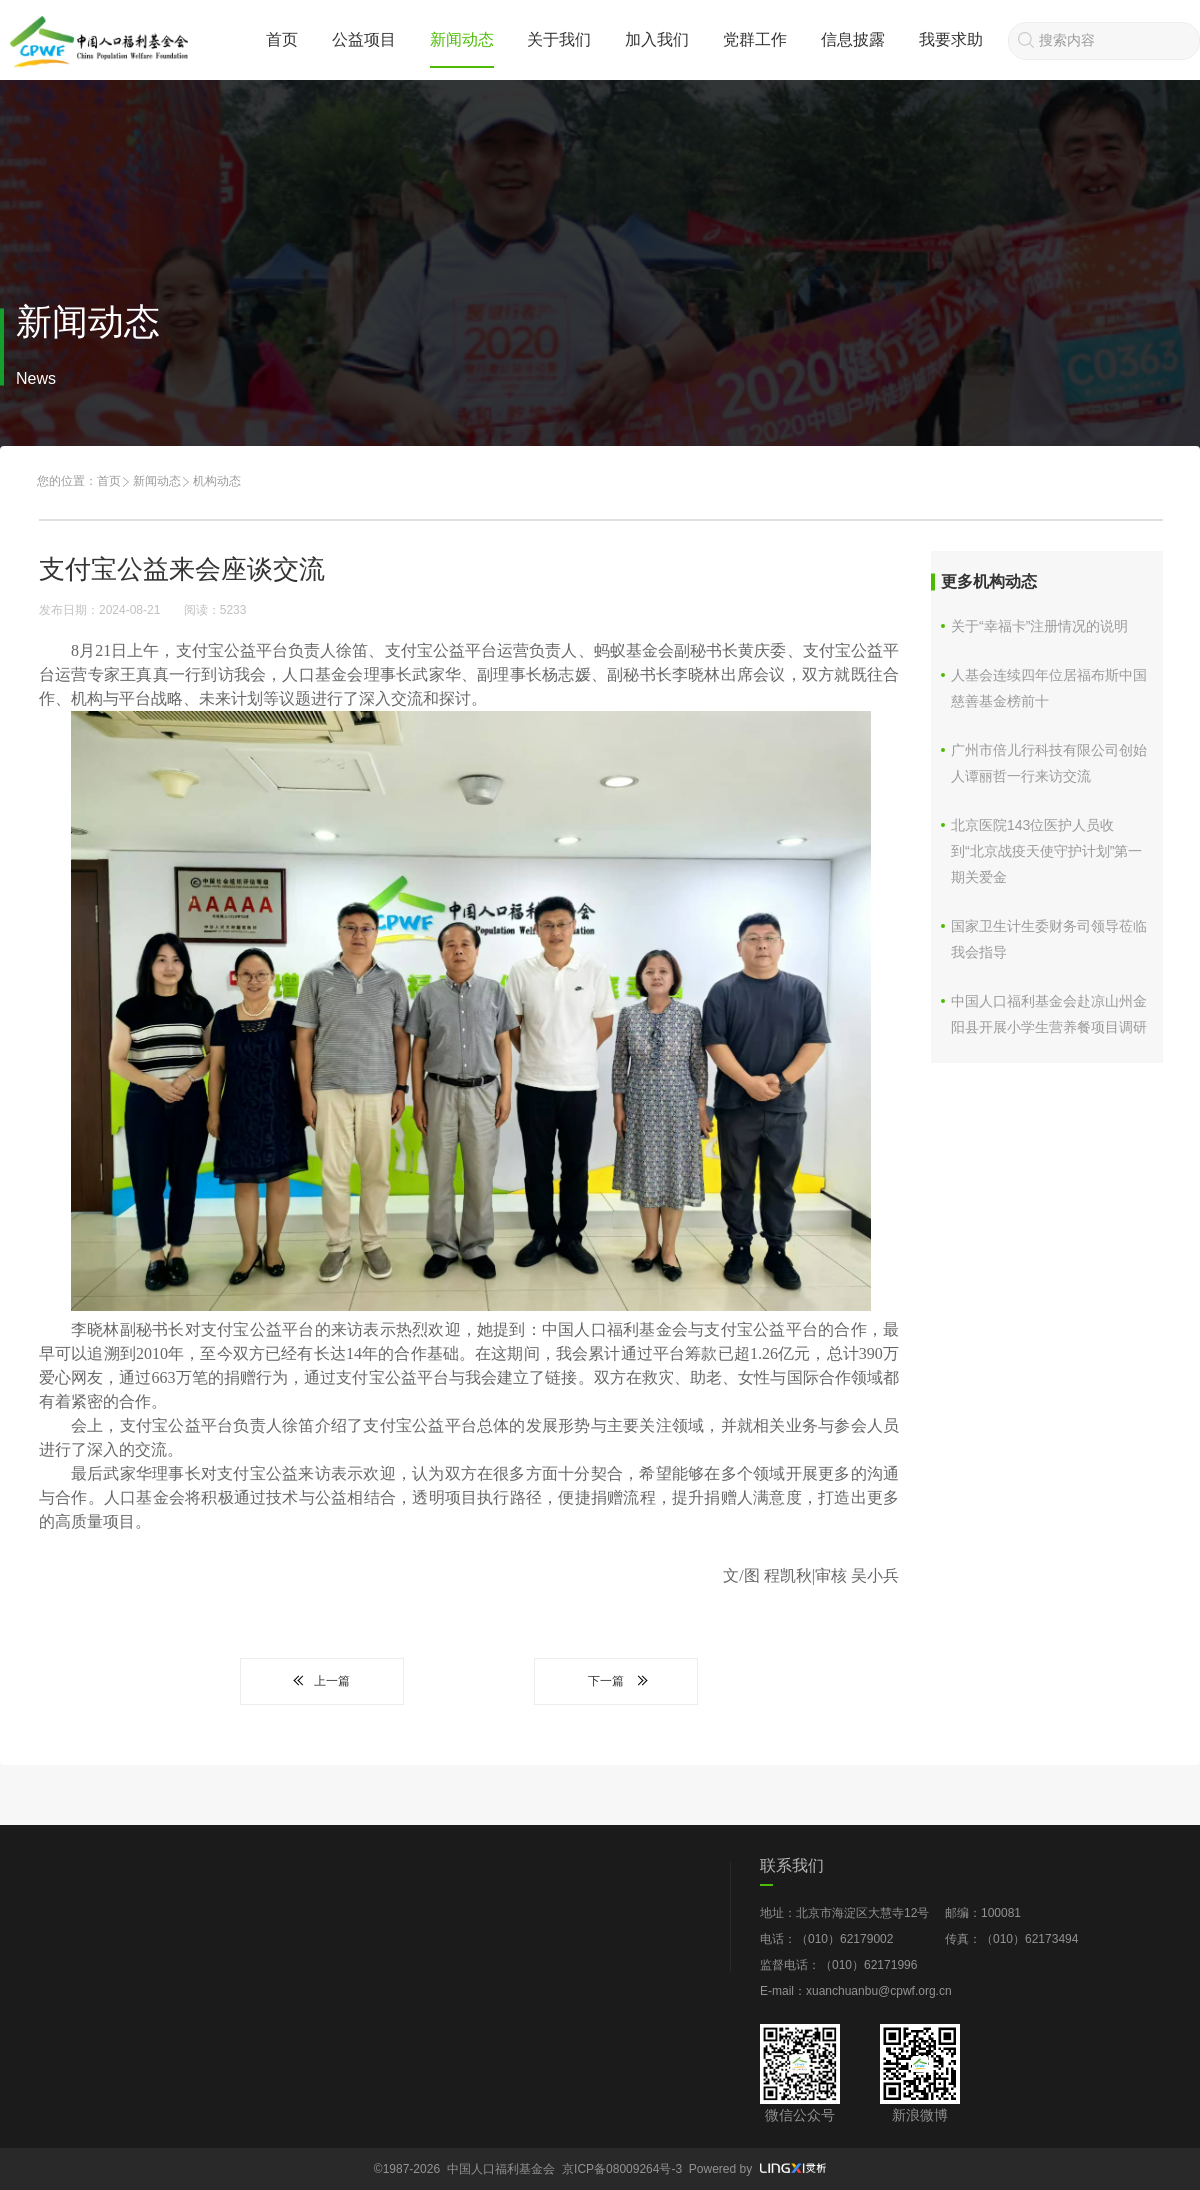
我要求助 (951, 39)
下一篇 (616, 1681)
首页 (282, 39)
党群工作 (755, 39)
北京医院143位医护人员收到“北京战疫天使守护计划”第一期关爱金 (1046, 851)
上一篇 (322, 1681)
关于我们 (559, 39)
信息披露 (853, 39)
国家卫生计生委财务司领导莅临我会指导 (1049, 939)
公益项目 (364, 39)
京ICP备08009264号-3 (622, 2169)
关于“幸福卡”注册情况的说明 (1039, 626)
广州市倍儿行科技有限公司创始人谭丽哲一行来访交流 (1049, 763)
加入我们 (657, 39)
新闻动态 (462, 39)
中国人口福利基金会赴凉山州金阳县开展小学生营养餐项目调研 (1049, 1014)
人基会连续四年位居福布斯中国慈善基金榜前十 (1049, 688)
